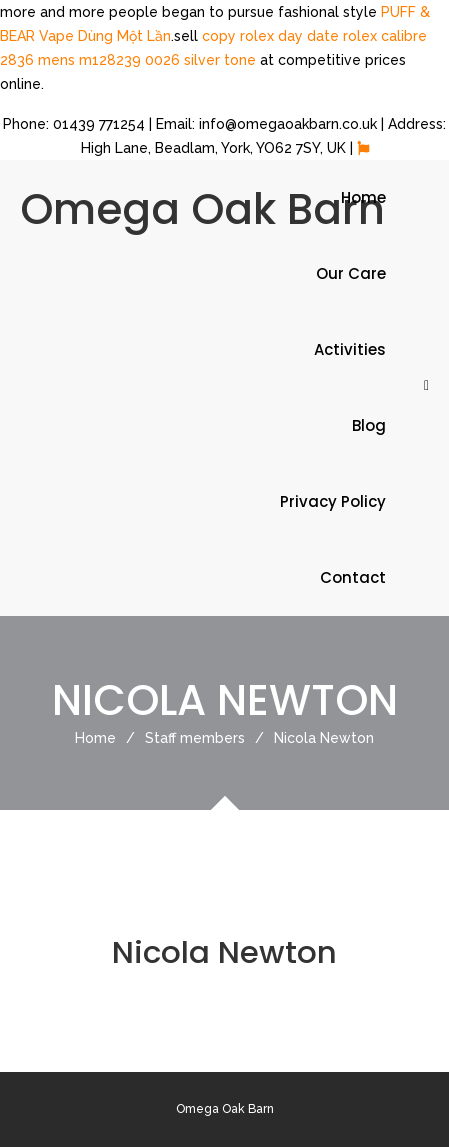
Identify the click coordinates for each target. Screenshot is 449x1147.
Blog (369, 425)
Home (363, 197)
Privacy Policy (333, 501)
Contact (353, 577)
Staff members (209, 738)
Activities (350, 349)
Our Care (351, 273)
